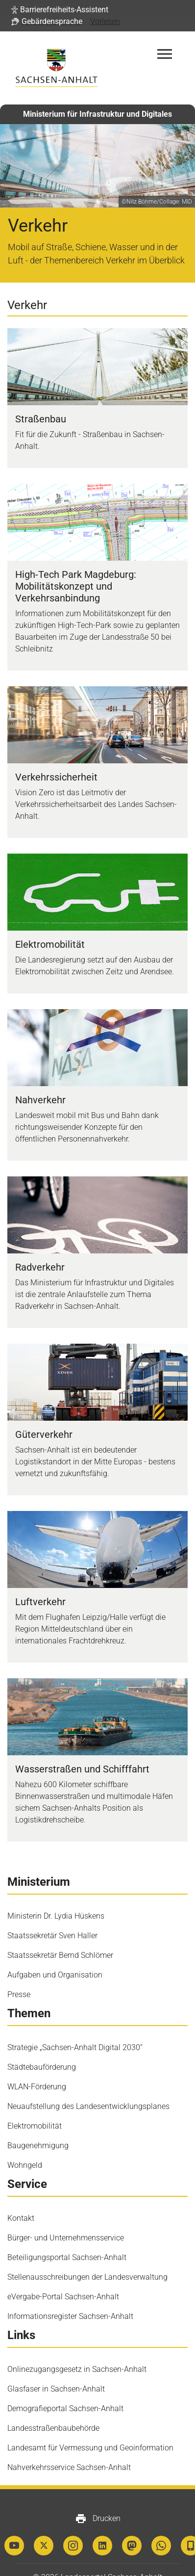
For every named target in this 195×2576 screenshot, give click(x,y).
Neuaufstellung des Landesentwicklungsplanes (88, 2106)
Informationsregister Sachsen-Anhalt (70, 2316)
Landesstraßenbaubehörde (53, 2428)
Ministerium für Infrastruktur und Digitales (97, 114)
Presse (18, 1994)
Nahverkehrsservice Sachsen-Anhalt (69, 2467)
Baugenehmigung (38, 2145)
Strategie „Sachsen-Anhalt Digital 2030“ (75, 2047)
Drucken (98, 2518)
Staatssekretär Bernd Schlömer (60, 1955)
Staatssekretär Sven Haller (52, 1935)
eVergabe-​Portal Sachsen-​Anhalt (63, 2296)
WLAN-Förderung (36, 2086)
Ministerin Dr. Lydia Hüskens (55, 1916)
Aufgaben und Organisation (54, 1974)
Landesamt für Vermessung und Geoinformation (90, 2447)
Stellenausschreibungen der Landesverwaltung (87, 2277)
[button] (59, 10)
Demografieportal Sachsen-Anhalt (65, 2408)
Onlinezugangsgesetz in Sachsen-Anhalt (76, 2369)
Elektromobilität (34, 2126)
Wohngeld (24, 2165)
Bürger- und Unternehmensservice (65, 2237)
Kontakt (20, 2218)
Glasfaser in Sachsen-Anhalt (56, 2389)
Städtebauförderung (41, 2067)
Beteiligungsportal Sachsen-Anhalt (66, 2257)
